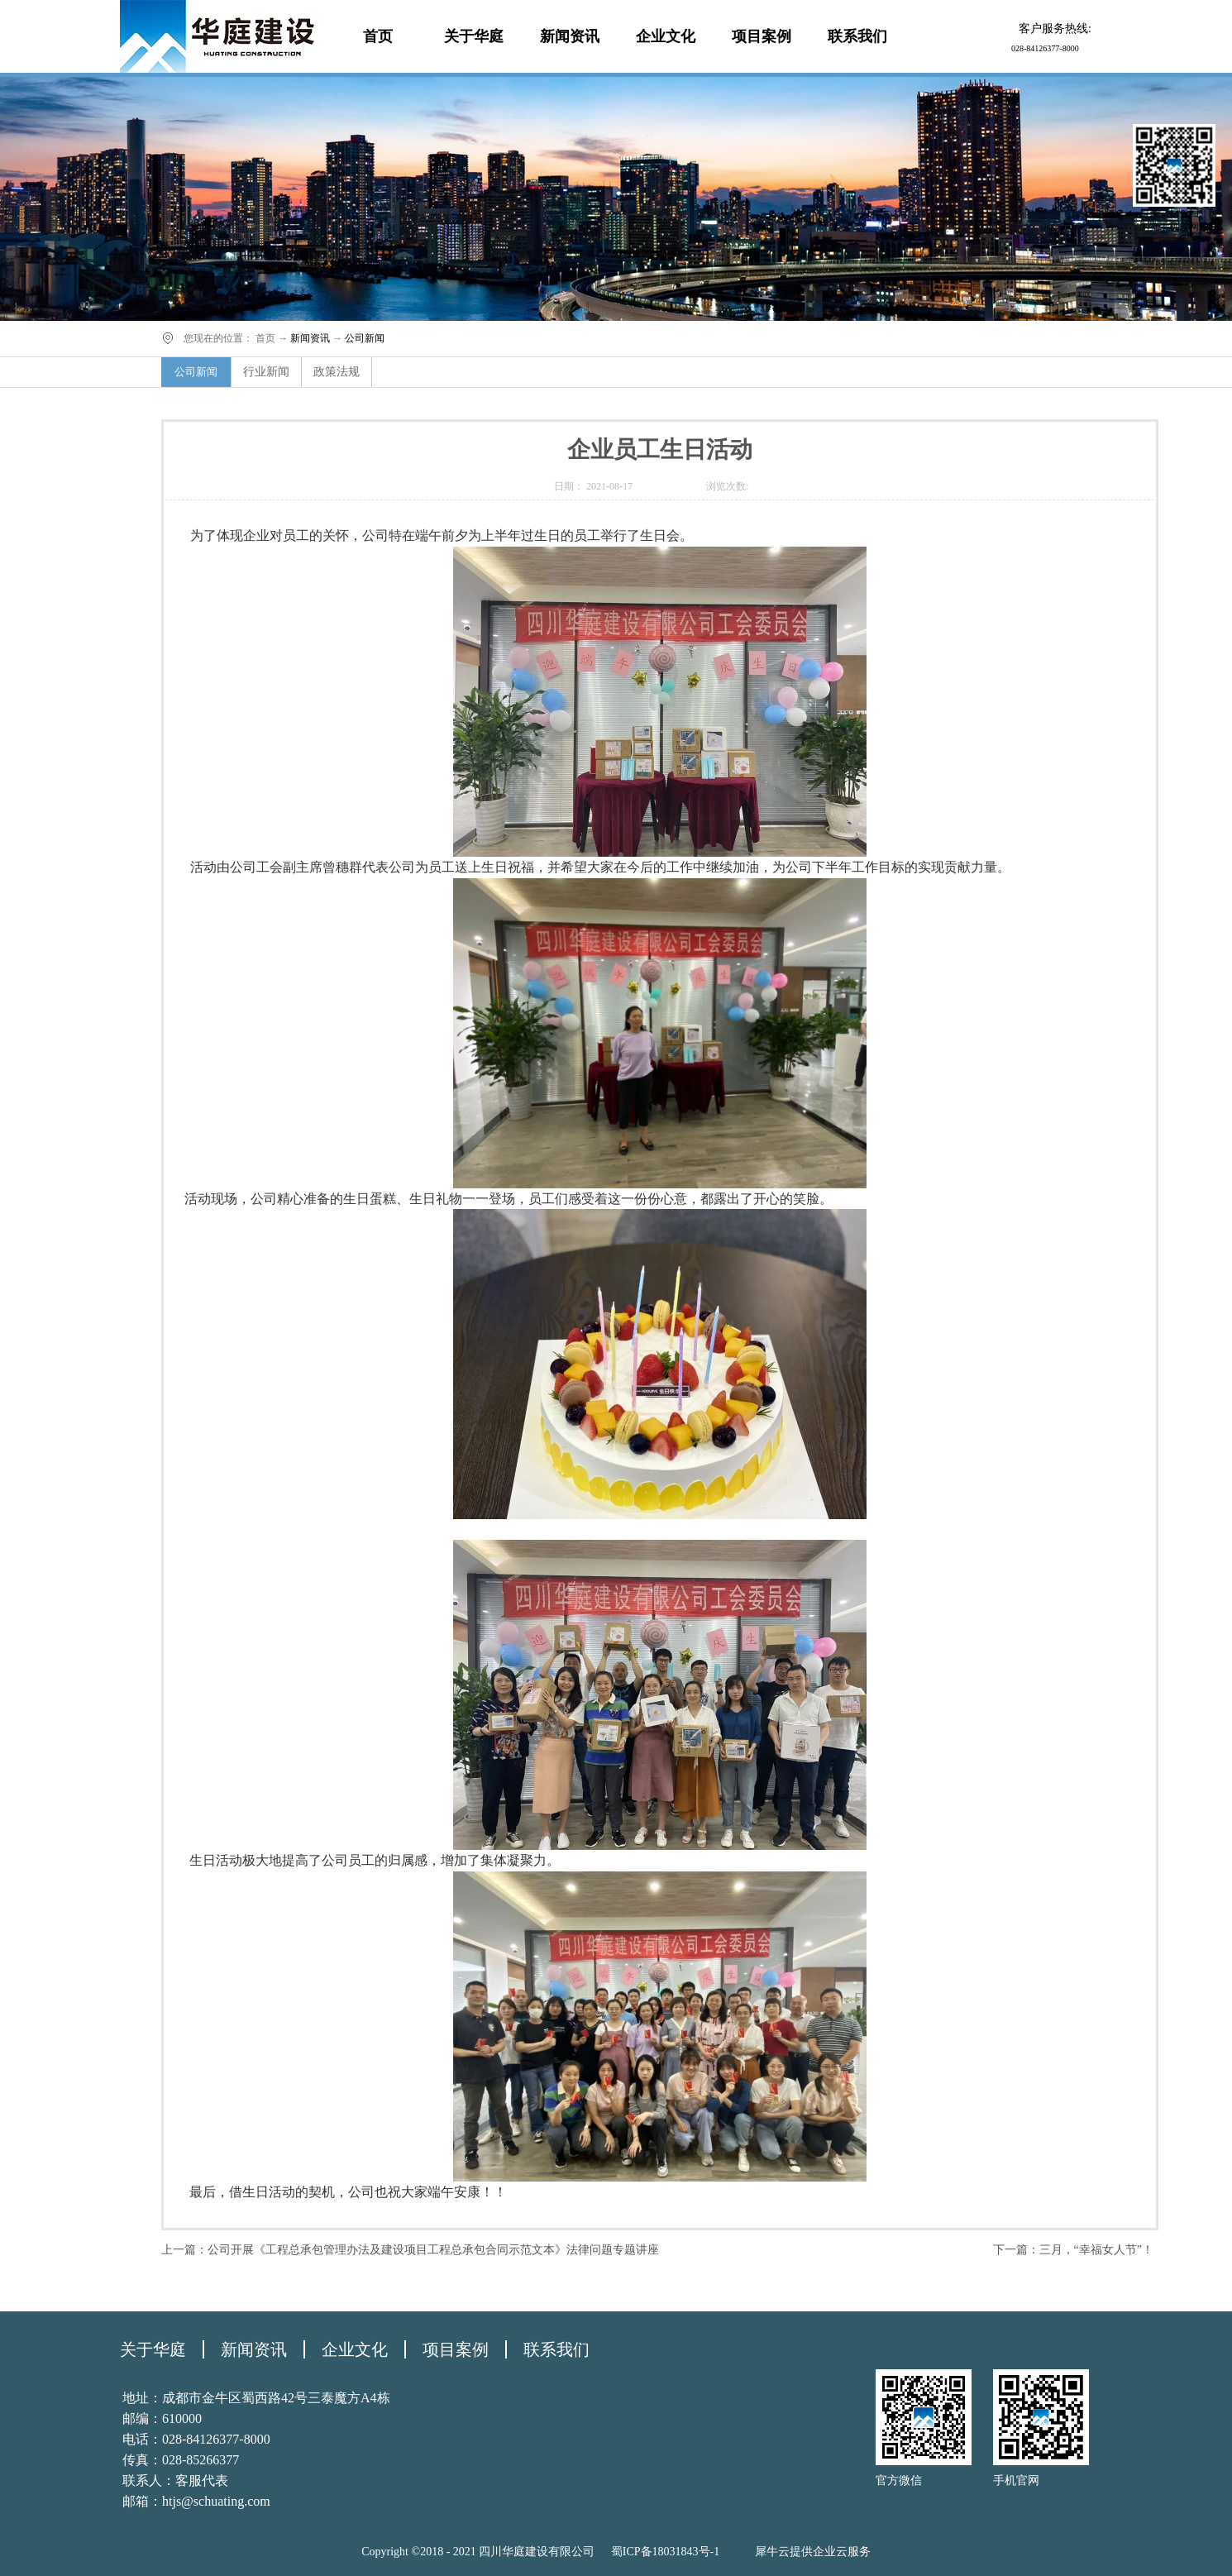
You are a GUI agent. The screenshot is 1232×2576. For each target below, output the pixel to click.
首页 (378, 36)
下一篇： (1073, 2250)
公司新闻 (364, 338)
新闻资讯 (310, 338)
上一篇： (410, 2250)
